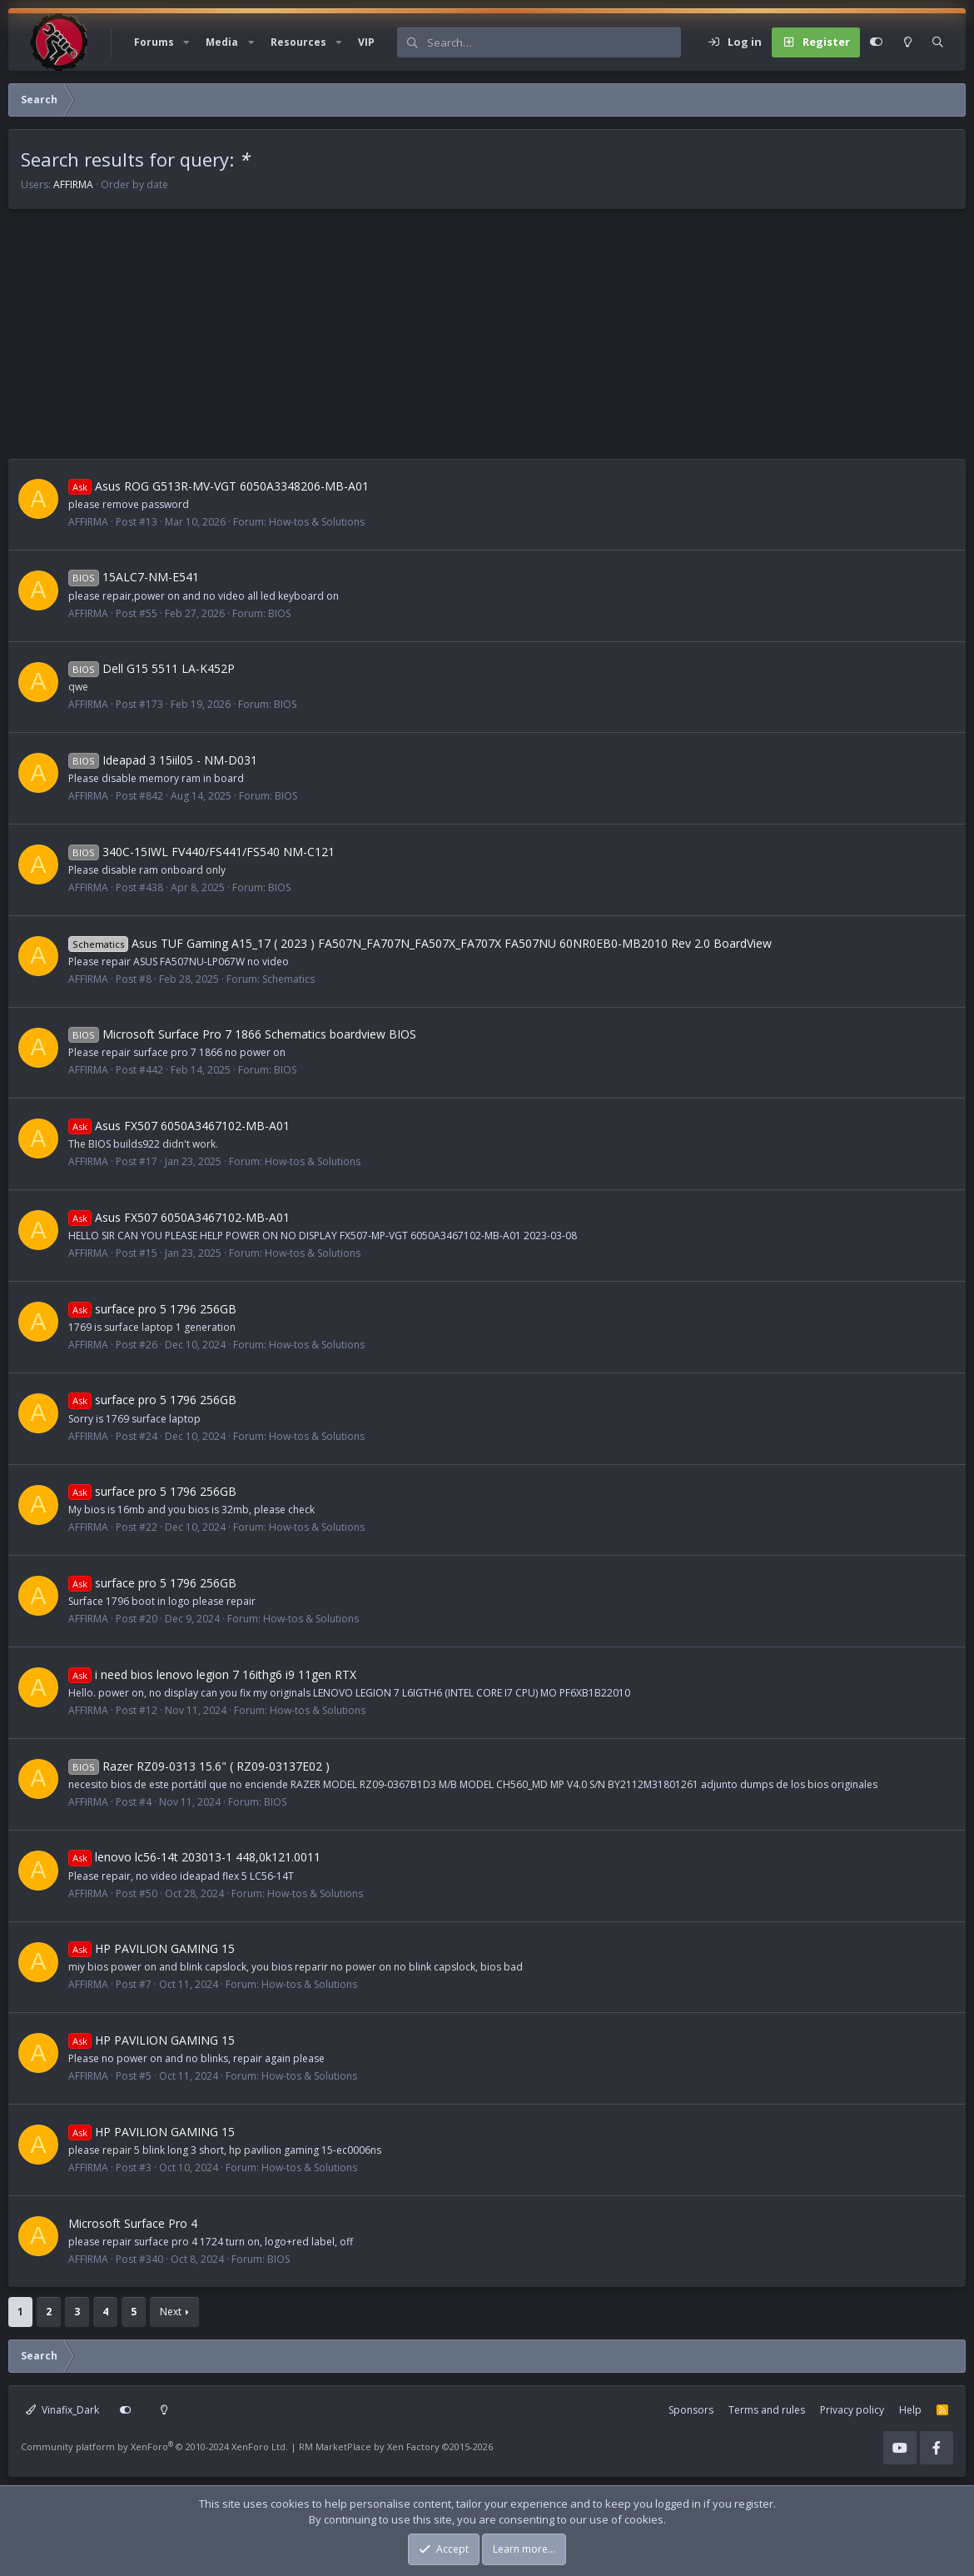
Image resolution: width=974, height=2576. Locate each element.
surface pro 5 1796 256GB (152, 1309)
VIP (366, 42)
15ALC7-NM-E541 (133, 577)
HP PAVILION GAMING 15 (151, 1948)
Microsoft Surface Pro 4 (132, 2223)
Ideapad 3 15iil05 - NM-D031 (162, 760)
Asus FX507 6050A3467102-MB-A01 (179, 1126)
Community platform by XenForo (154, 2446)
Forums (154, 42)
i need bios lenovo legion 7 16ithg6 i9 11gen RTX (212, 1674)
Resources (298, 42)
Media (222, 42)
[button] (186, 42)
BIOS (279, 613)
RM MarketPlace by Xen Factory (396, 2446)
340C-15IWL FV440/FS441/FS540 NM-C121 (201, 851)
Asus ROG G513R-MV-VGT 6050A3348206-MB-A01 (218, 486)
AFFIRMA (73, 184)
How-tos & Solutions (317, 522)
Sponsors (690, 2410)
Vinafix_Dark (62, 2410)
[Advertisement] (487, 342)
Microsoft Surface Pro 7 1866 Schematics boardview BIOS (242, 1034)
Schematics (288, 979)
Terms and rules (766, 2410)
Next (170, 2311)
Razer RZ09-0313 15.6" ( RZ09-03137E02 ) (199, 1766)
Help (910, 2410)
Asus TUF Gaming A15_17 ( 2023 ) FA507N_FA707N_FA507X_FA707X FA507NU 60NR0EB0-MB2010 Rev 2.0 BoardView (420, 943)
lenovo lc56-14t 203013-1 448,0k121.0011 (194, 1857)
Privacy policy (852, 2410)
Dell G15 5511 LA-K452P (151, 668)
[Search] (553, 42)
